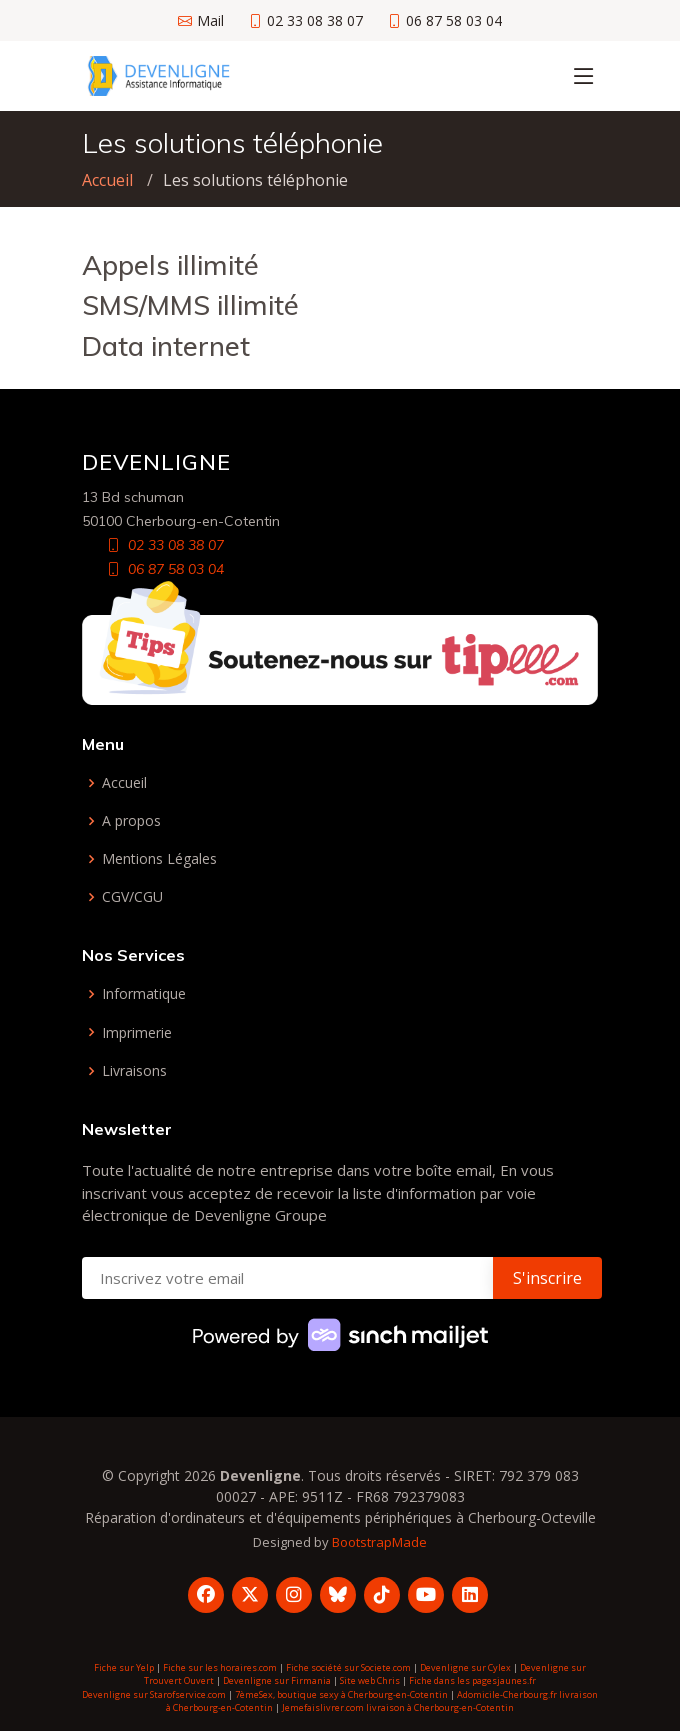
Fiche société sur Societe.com (348, 1667)
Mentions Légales (159, 859)
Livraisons (134, 1071)
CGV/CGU (132, 897)
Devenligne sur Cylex (465, 1667)
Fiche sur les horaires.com (220, 1667)
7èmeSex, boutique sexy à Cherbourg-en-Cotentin (341, 1694)
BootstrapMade (379, 1542)
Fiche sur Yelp (124, 1667)
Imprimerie (137, 1033)
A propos (131, 821)
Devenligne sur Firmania (277, 1680)
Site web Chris (370, 1680)
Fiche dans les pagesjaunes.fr (472, 1680)
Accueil (107, 180)
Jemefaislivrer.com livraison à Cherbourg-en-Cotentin (398, 1707)
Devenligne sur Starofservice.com (154, 1694)
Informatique (144, 994)
